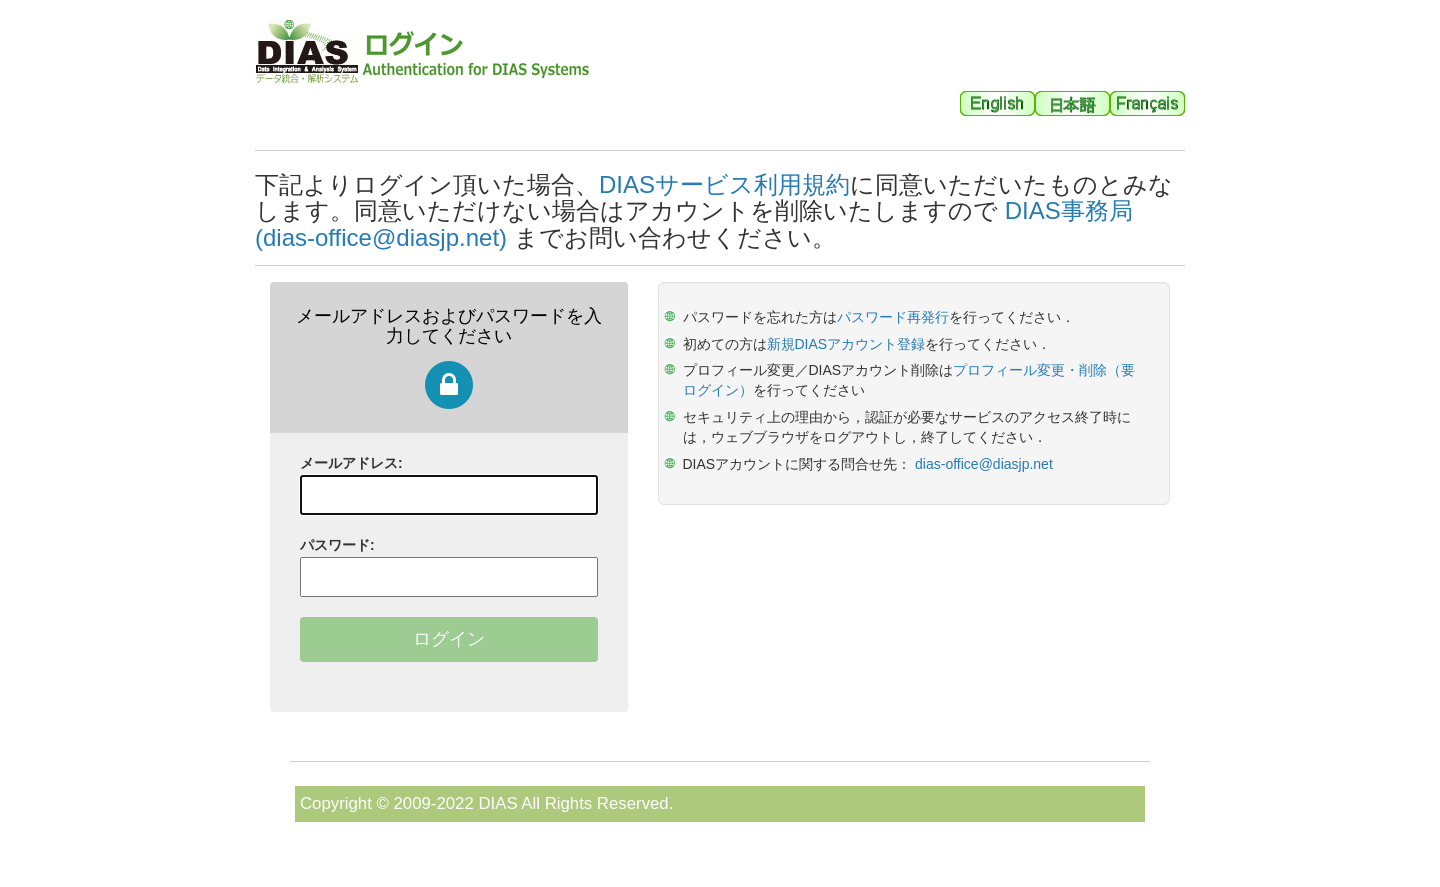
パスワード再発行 (893, 317)
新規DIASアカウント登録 (846, 344)
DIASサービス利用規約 (724, 184)
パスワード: (337, 545)
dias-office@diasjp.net (984, 464)
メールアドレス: (351, 463)
